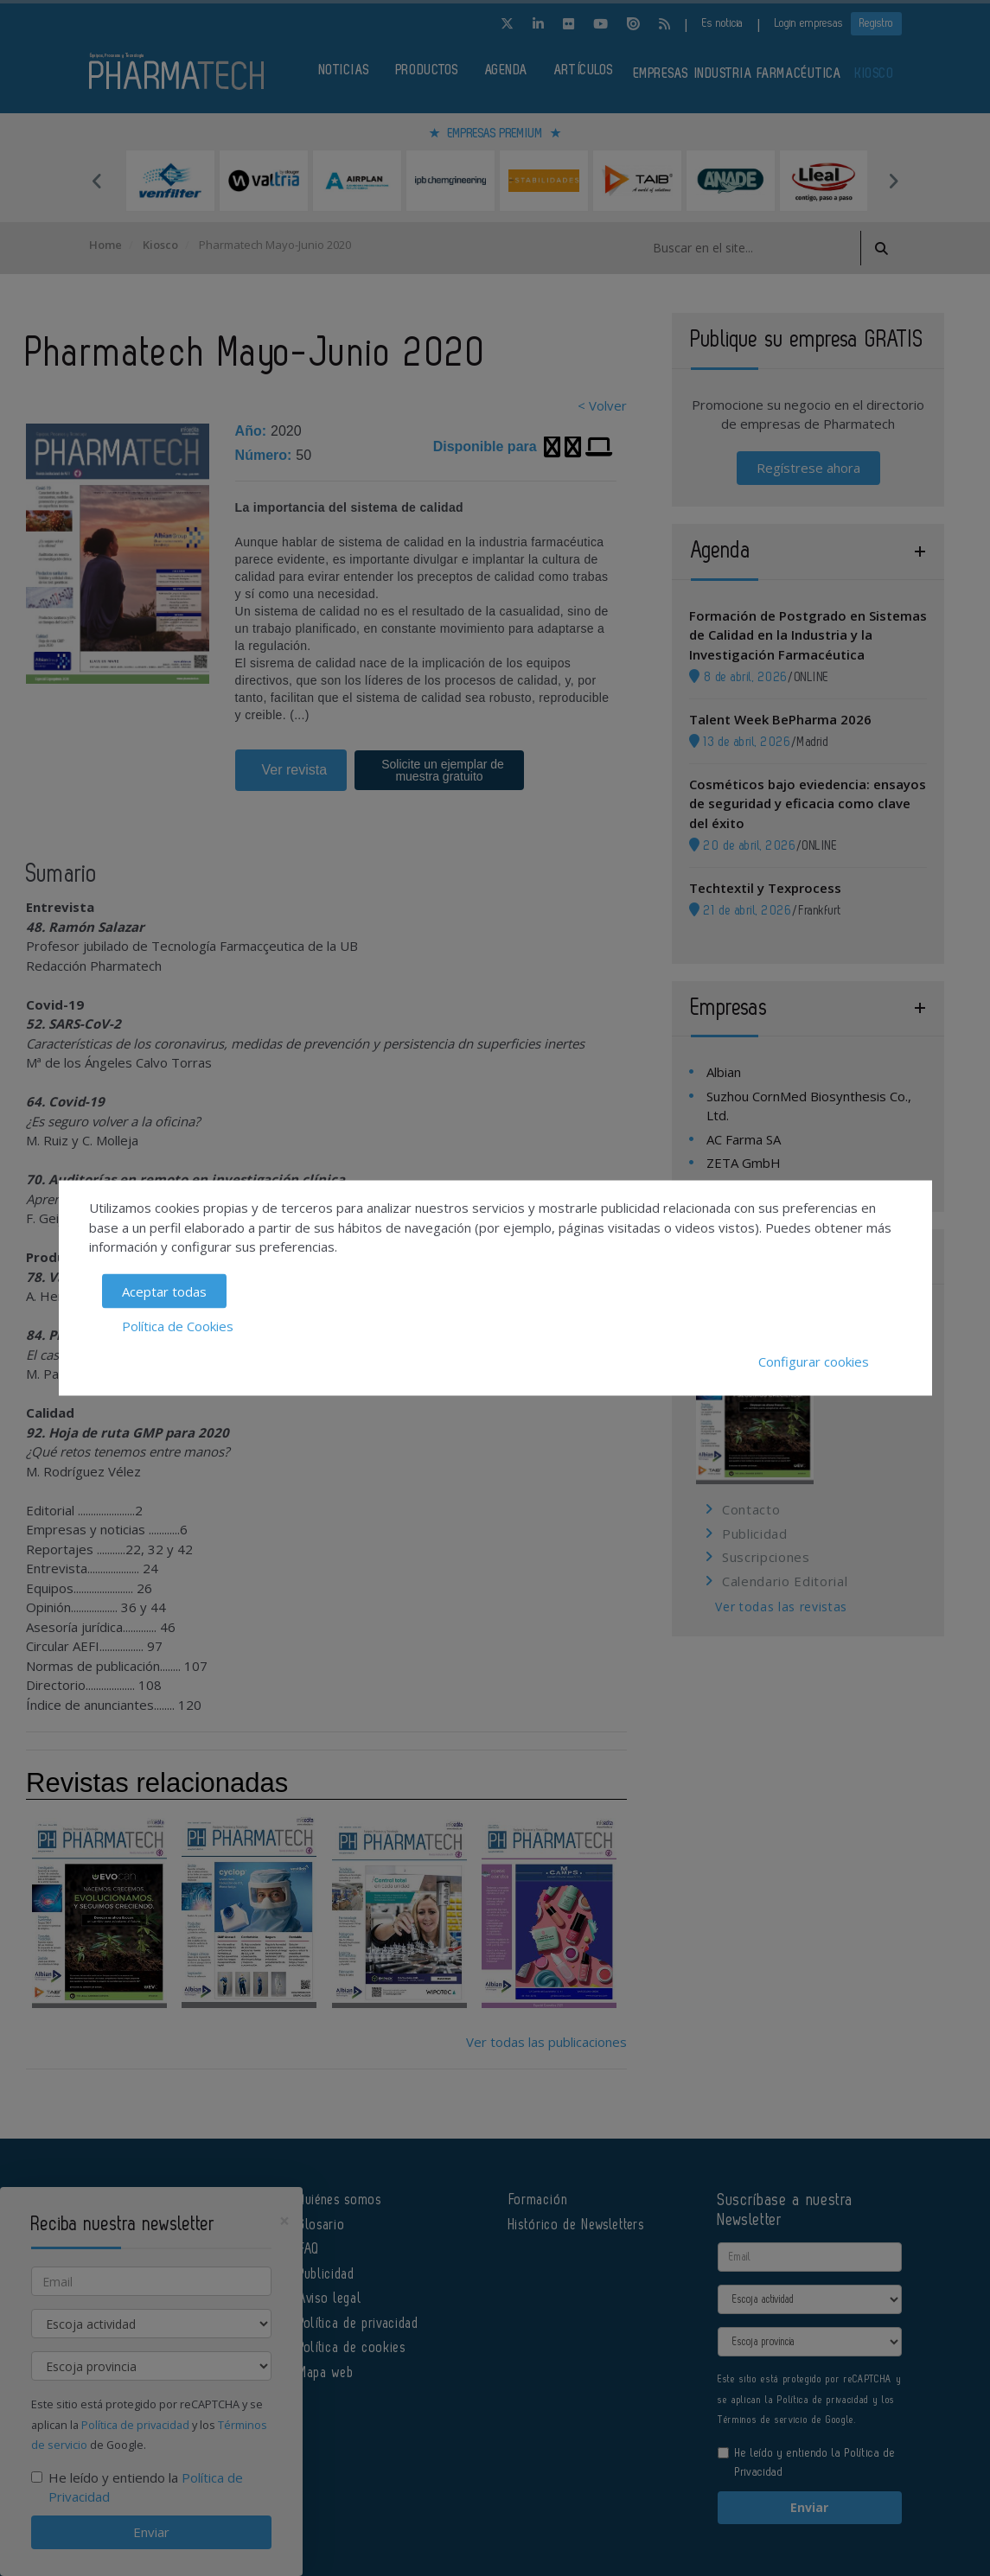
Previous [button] (97, 180)
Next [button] (893, 180)
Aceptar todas (164, 1290)
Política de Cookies (177, 1326)
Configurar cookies (813, 1360)
